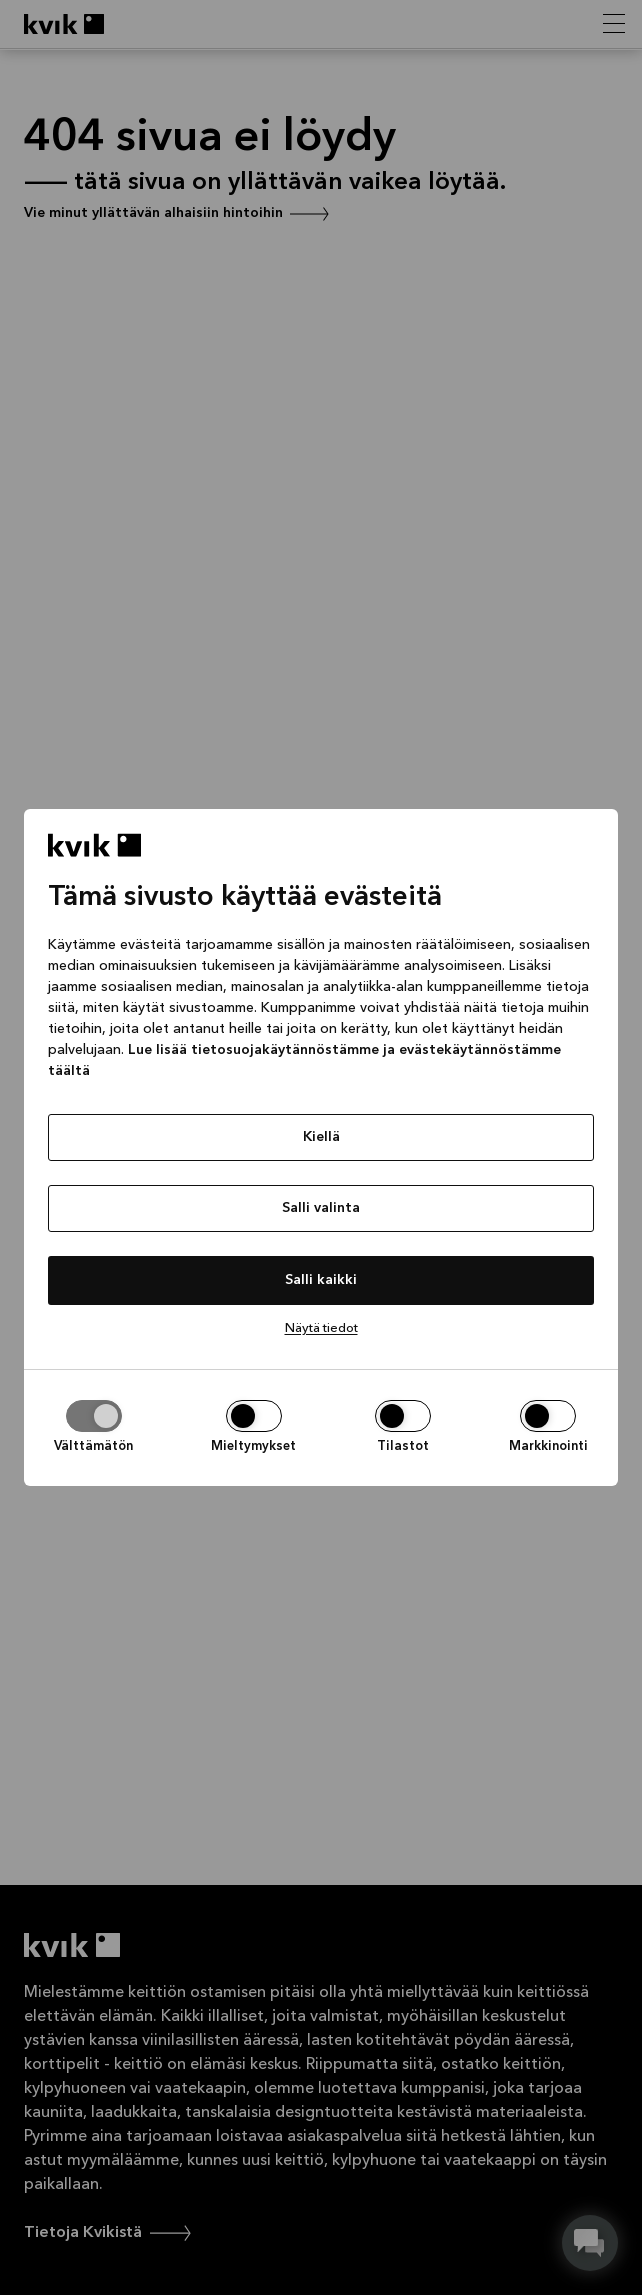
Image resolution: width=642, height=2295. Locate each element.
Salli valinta (321, 1208)
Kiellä (321, 1137)
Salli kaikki (321, 1280)
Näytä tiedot (321, 1328)
